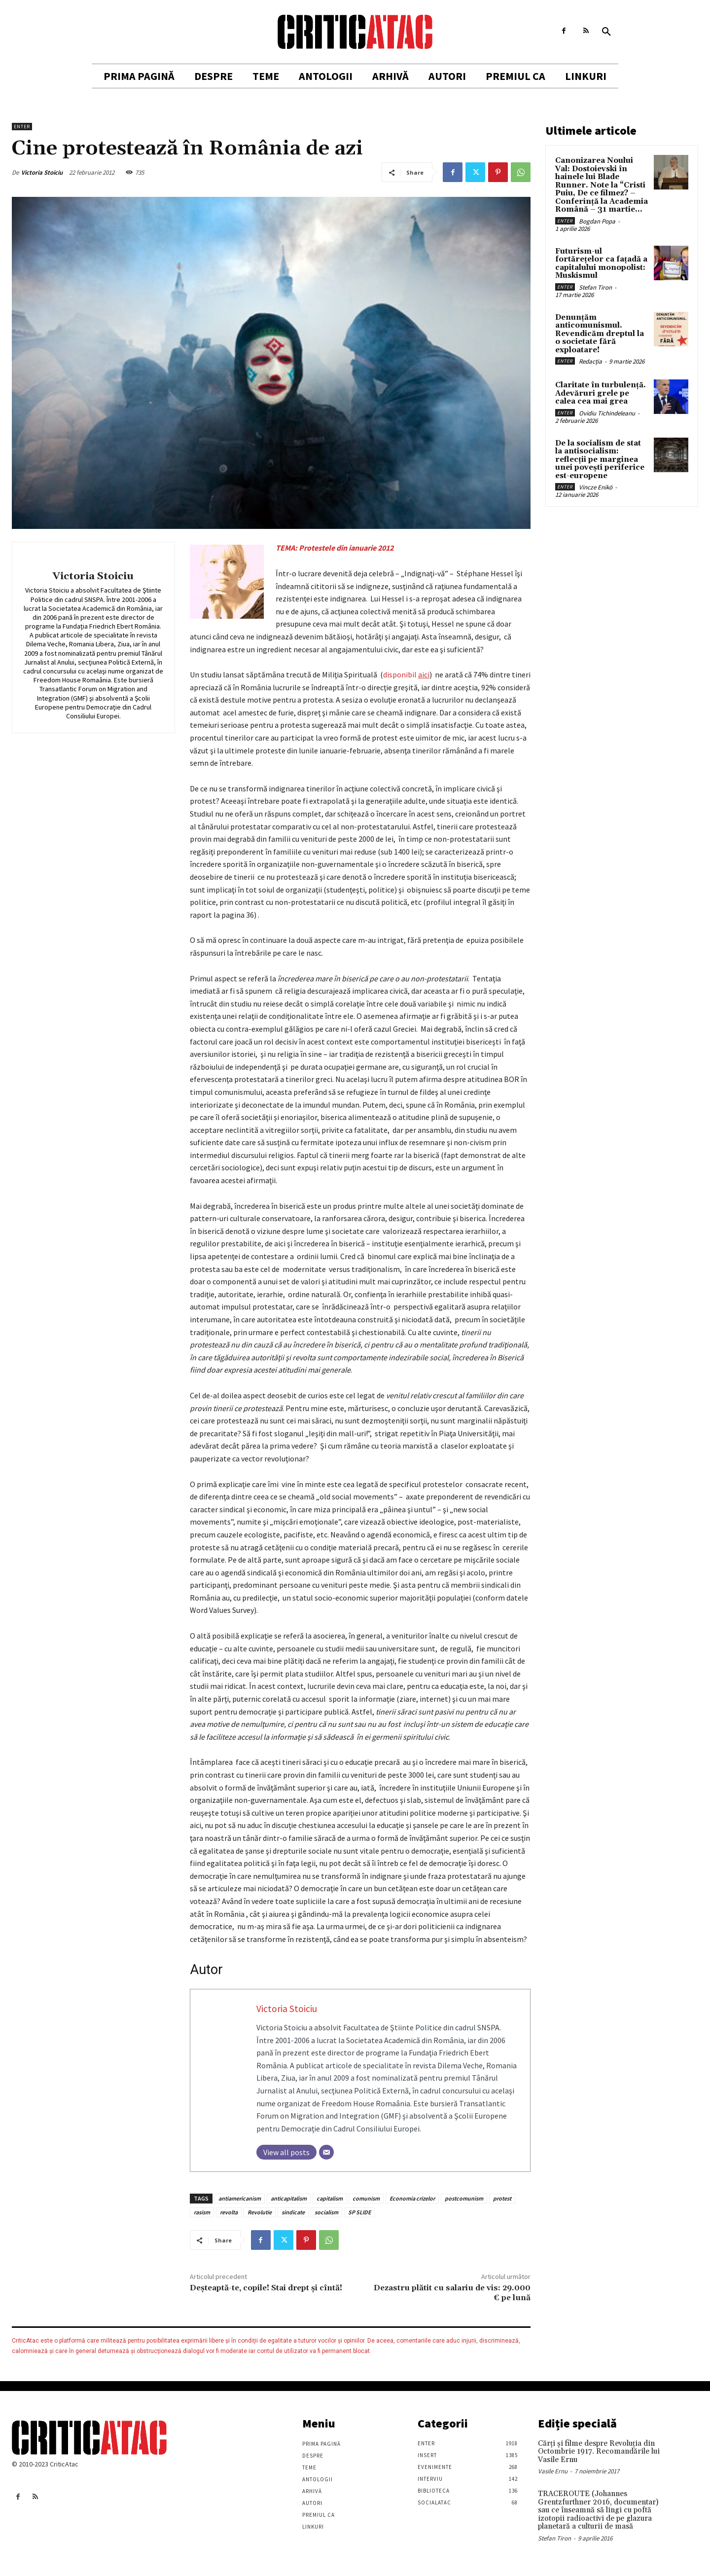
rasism (202, 2212)
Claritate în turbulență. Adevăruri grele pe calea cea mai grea (600, 393)
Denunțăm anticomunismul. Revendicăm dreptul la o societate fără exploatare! (599, 334)
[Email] (326, 2152)
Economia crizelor (412, 2198)
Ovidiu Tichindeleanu (607, 413)
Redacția (590, 361)
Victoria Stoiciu (42, 172)
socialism (326, 2212)
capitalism (330, 2198)
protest (502, 2198)
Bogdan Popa (597, 221)
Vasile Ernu (553, 2471)
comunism (366, 2198)
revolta (229, 2212)
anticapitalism (289, 2198)
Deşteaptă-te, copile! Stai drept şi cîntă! (266, 2288)
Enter (22, 126)
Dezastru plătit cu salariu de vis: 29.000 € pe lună (452, 2292)
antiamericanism (239, 2198)
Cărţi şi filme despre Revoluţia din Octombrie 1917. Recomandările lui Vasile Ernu (599, 2451)
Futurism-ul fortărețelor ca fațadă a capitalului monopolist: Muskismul (601, 264)
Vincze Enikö (595, 487)
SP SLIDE (359, 2212)
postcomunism (464, 2198)
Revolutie (260, 2212)
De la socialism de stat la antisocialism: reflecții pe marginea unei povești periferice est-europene (599, 460)
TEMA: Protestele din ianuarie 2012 (334, 548)
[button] (606, 32)
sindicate (293, 2212)
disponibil (406, 674)
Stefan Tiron (595, 287)
